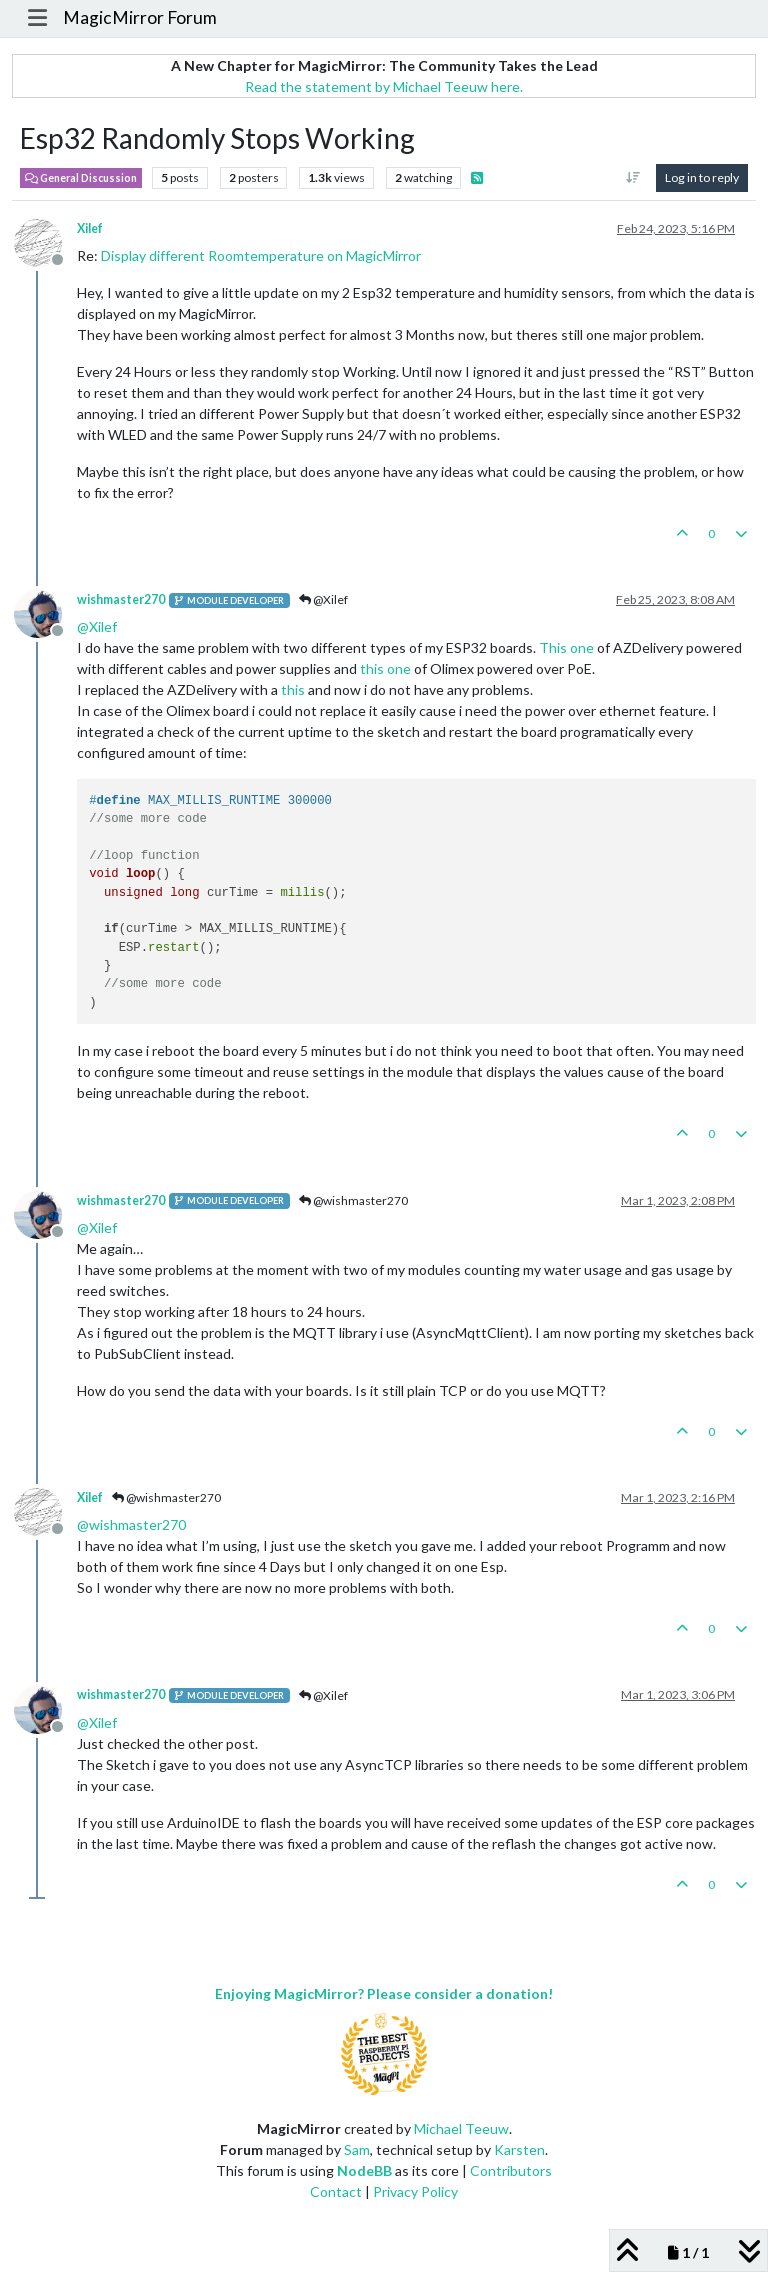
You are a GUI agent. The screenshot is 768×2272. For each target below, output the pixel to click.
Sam (357, 2149)
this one (385, 668)
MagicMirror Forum (140, 17)
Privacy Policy (415, 2191)
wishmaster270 (121, 599)
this (293, 689)
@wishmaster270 (353, 1200)
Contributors (511, 2170)
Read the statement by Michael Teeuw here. (384, 86)
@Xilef (323, 599)
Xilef (90, 228)
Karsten (519, 2149)
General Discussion (81, 178)
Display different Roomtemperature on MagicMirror (261, 255)
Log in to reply (702, 177)
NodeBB (364, 2170)
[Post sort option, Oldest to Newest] (633, 178)
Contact (336, 2191)
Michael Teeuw (461, 2128)
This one (566, 647)
